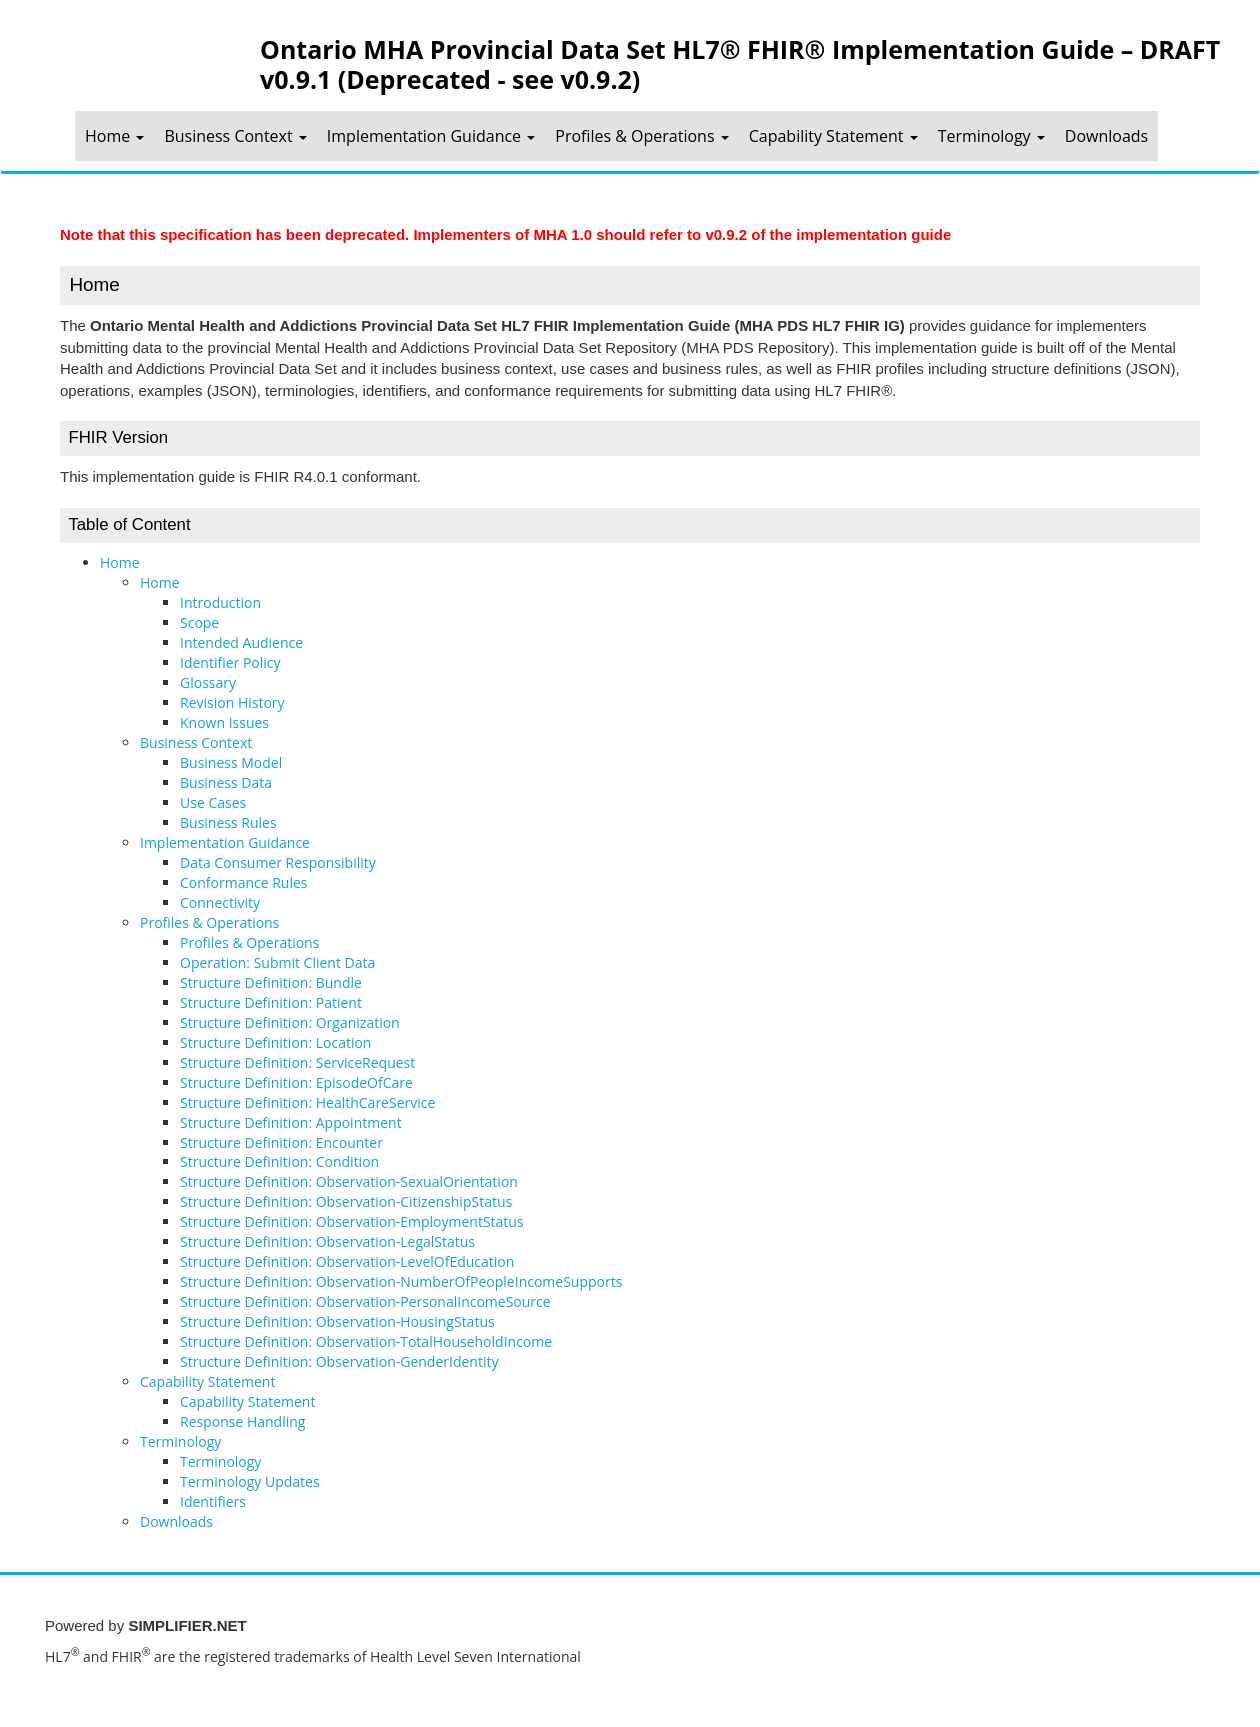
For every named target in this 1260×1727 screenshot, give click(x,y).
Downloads (1106, 136)
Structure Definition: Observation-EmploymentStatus (352, 1221)
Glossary (208, 682)
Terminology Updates (250, 1481)
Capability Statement (833, 136)
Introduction (220, 602)
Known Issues (224, 722)
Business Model (231, 762)
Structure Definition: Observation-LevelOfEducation (347, 1261)
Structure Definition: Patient (271, 1002)
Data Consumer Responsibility (278, 862)
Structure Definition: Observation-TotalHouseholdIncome (366, 1341)
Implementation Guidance (431, 136)
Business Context (235, 136)
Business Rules (228, 822)
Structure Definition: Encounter (281, 1142)
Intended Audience (241, 642)
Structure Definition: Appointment (291, 1122)
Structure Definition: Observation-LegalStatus (327, 1241)
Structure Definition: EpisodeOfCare (296, 1082)
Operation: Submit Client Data (277, 962)
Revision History (232, 702)
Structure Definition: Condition (279, 1161)
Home (114, 136)
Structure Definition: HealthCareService (307, 1102)
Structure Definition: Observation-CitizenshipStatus (346, 1201)
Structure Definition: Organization (290, 1022)
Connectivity (220, 902)
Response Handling (242, 1421)
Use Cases (213, 802)
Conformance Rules (244, 882)
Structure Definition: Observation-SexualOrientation (349, 1181)
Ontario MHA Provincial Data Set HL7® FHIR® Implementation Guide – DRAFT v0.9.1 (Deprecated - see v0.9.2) (740, 62)
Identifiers (213, 1501)
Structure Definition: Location (275, 1042)
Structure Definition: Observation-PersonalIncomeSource (365, 1301)
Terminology (991, 136)
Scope (199, 622)
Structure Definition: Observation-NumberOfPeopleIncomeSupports (401, 1281)
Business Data (226, 782)
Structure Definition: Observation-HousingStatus (337, 1321)
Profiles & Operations (641, 136)
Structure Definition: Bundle (271, 982)
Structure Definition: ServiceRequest (297, 1062)
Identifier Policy (230, 662)
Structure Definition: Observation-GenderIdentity (339, 1361)
